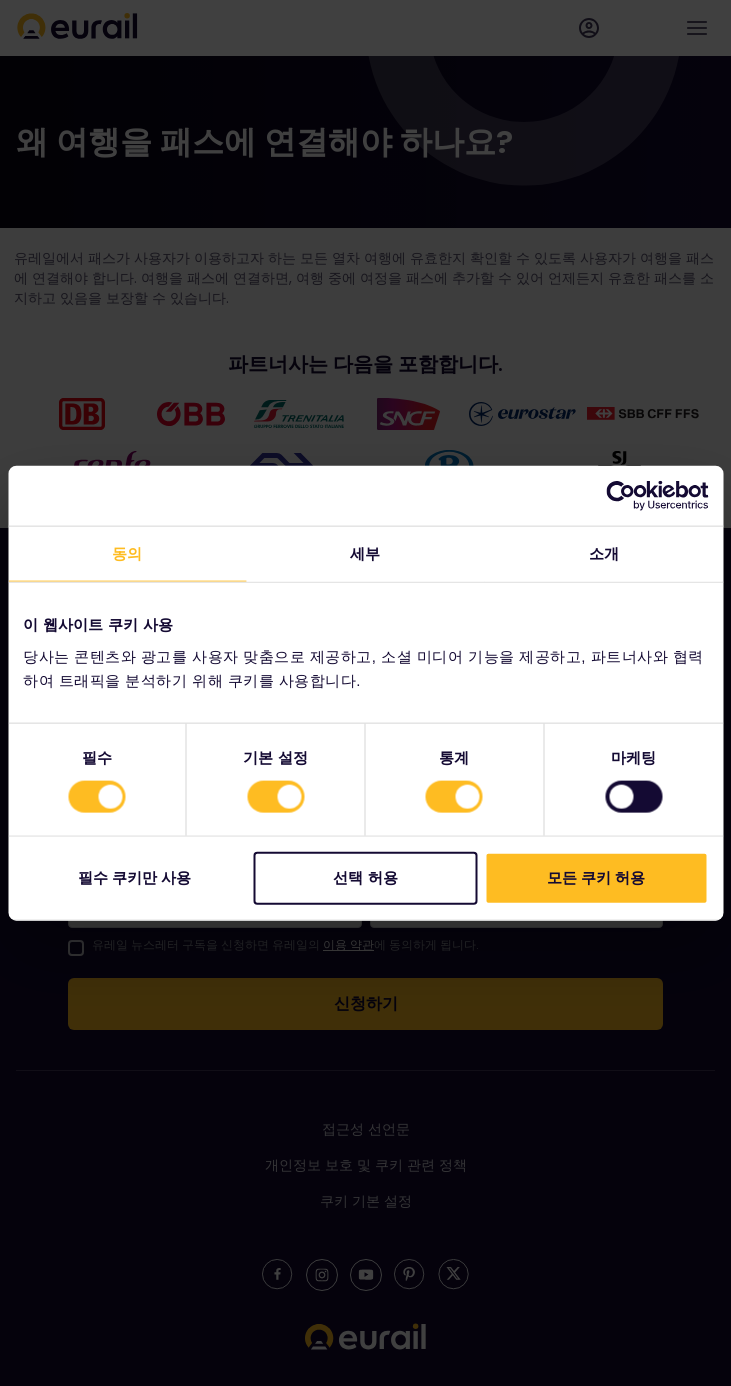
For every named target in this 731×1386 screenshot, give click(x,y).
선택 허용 (365, 876)
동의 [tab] (127, 553)
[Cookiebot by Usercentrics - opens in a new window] (620, 496)
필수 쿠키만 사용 (134, 876)
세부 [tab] (365, 553)
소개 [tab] (604, 553)
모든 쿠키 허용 (596, 876)
